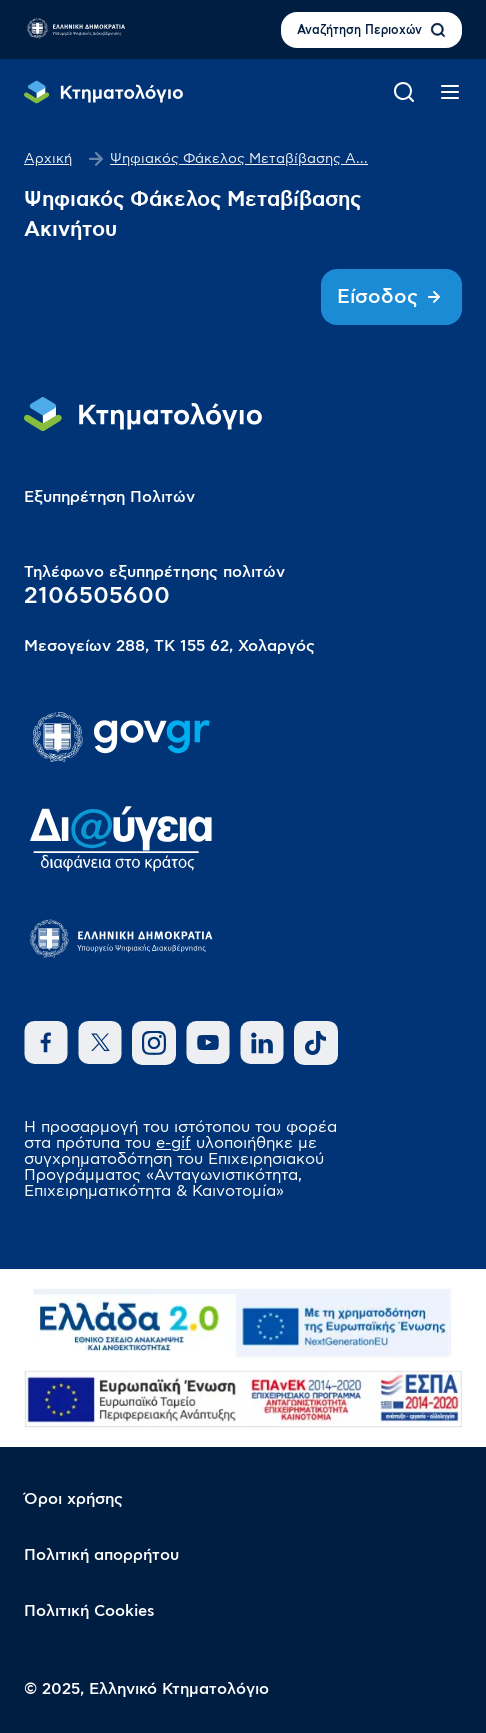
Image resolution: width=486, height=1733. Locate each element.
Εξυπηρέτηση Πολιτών (109, 497)
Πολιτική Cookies (89, 1611)
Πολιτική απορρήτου (101, 1555)
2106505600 (97, 596)
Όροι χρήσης (73, 1499)
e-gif (173, 1143)
